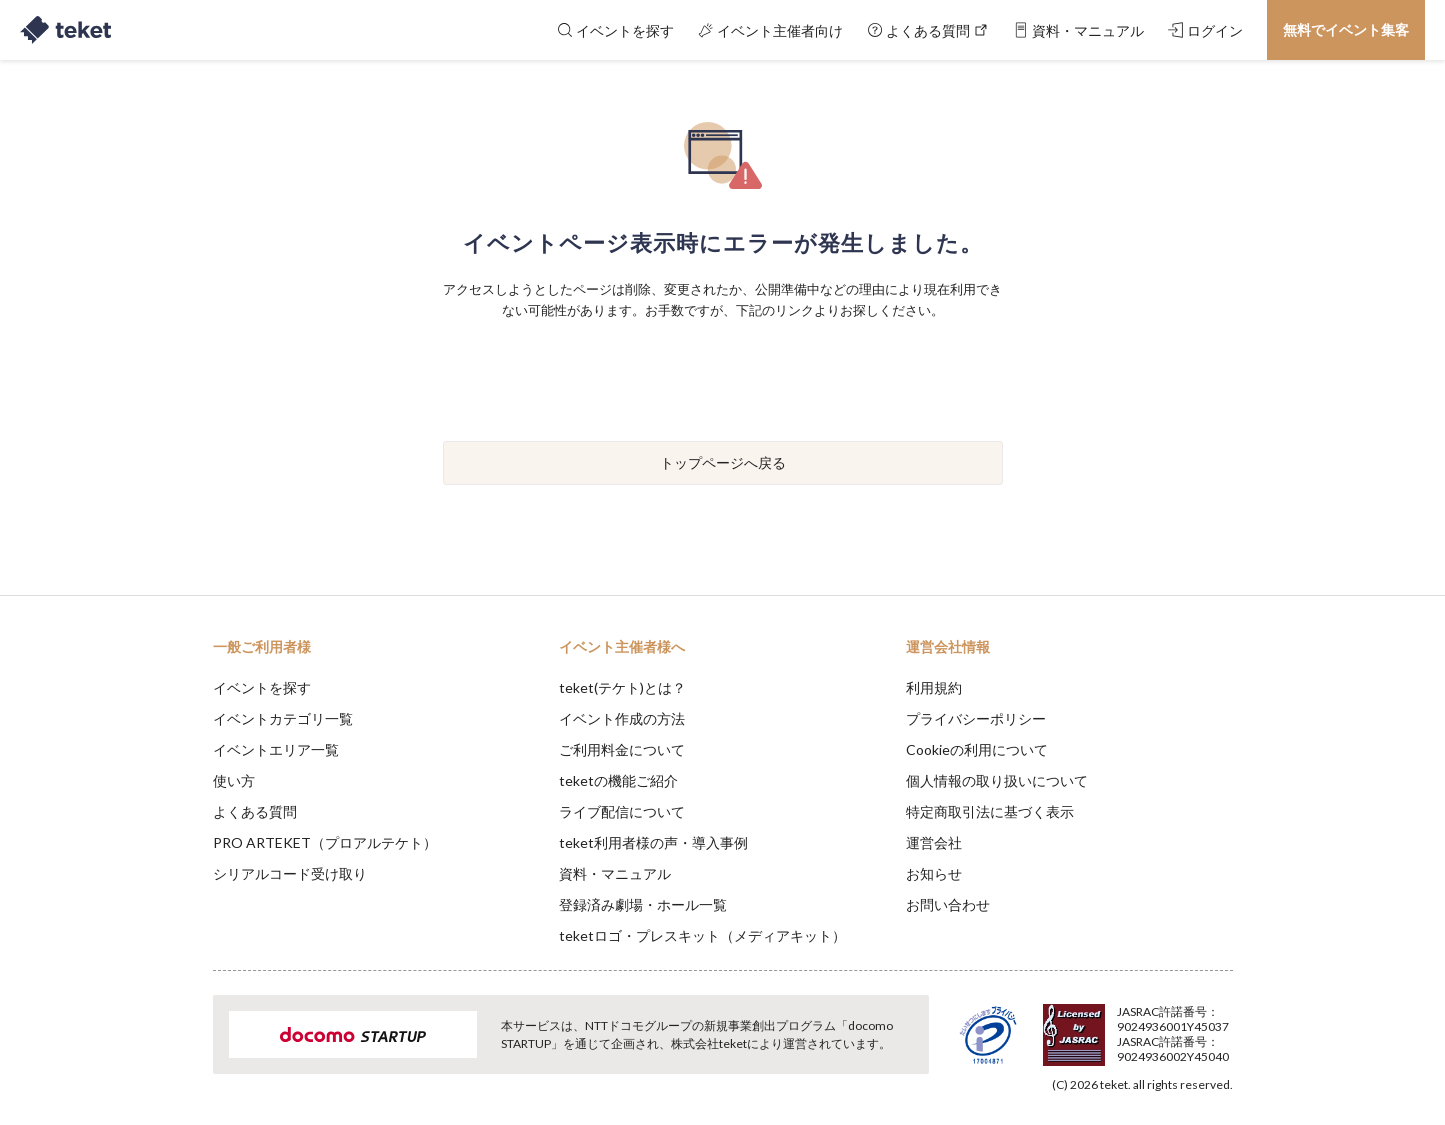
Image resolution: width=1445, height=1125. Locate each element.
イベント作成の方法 (622, 718)
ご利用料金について (622, 749)
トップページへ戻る (723, 462)
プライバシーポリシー (976, 718)
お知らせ (934, 873)
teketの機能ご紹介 (618, 780)
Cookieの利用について (977, 749)
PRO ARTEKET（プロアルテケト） (325, 842)
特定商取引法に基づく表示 (990, 811)
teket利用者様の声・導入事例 (653, 842)
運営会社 (934, 842)
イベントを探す (262, 687)
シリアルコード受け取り (290, 873)
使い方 (234, 780)
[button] (182, 1051)
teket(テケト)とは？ (622, 687)
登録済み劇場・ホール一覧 (643, 904)
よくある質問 (255, 811)
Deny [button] (1118, 1026)
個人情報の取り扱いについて (997, 780)
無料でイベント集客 (1346, 29)
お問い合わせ (948, 904)
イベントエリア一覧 (276, 749)
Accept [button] (1220, 1025)
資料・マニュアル (615, 873)
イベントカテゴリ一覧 (283, 718)
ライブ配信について (622, 811)
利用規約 (934, 687)
